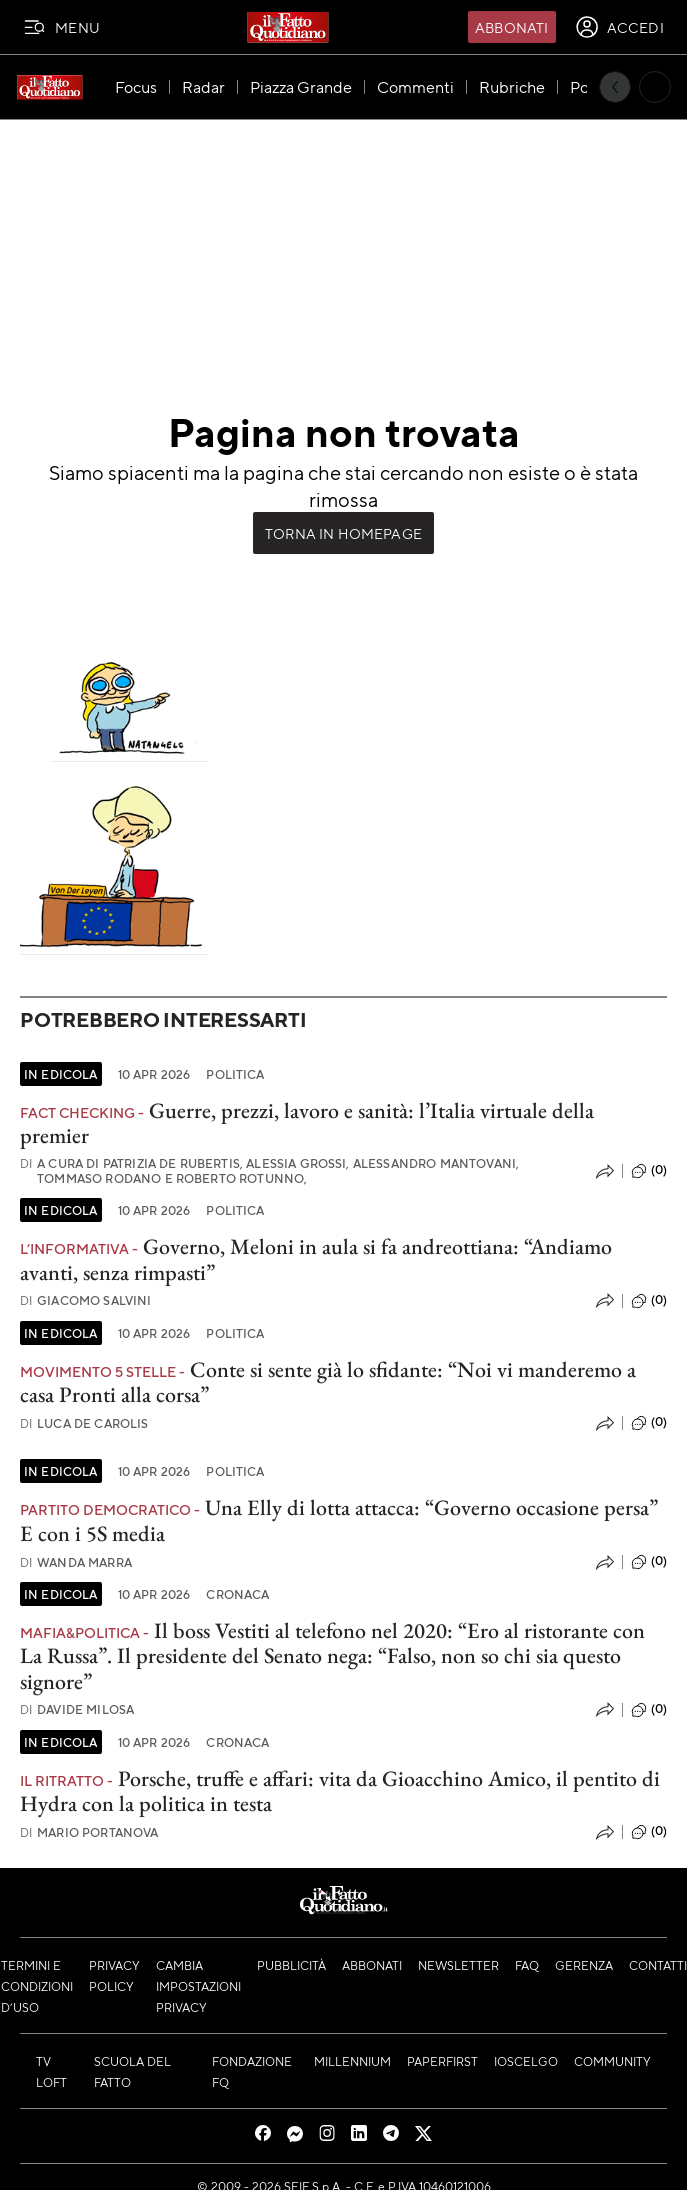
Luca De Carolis (84, 1423)
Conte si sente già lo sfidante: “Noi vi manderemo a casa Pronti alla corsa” (328, 1382)
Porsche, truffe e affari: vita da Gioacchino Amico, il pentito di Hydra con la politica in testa (340, 1791)
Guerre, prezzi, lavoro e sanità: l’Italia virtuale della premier (307, 1123)
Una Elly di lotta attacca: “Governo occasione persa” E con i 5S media (339, 1520)
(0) (649, 1171)
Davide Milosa (77, 1709)
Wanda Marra (76, 1562)
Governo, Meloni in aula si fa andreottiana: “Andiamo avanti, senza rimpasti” (316, 1259)
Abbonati (511, 27)
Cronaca (237, 1594)
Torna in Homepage (343, 533)
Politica (235, 1074)
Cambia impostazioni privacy (198, 1986)
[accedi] (619, 27)
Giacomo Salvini (86, 1300)
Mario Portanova (89, 1832)
